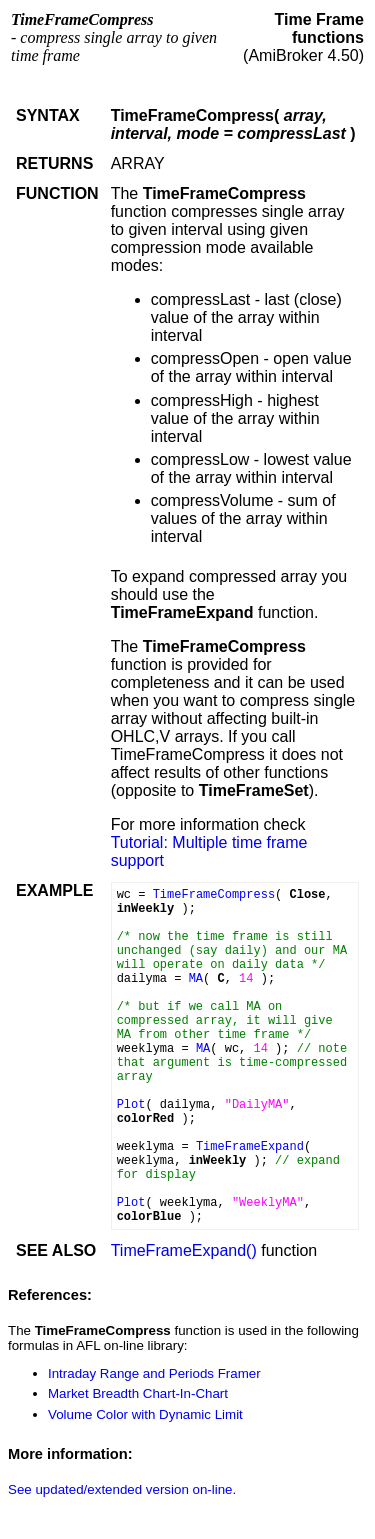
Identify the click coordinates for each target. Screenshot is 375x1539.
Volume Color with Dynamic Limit (145, 1414)
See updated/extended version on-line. (122, 1489)
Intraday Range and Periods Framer (154, 1373)
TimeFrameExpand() (184, 1250)
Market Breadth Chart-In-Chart (138, 1393)
